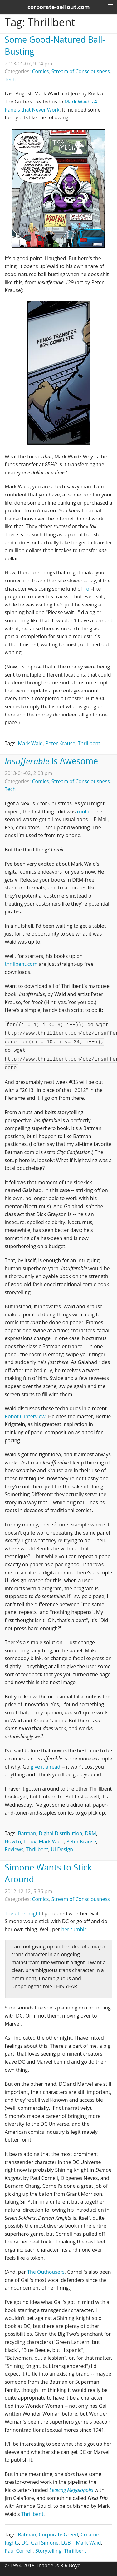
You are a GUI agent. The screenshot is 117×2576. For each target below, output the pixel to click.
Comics (40, 71)
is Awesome (51, 761)
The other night (23, 1913)
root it (84, 811)
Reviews (14, 1849)
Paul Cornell (19, 2550)
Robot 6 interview (25, 1416)
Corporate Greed (58, 2534)
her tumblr (73, 1929)
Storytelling (48, 2550)
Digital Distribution (60, 1833)
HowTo (13, 1841)
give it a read (45, 1766)
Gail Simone (45, 2542)
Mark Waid (30, 743)
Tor (87, 588)
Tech (10, 79)
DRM (90, 1833)
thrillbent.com (21, 963)
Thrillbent (89, 743)
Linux (30, 1841)
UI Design (62, 1849)
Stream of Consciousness (80, 71)
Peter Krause (61, 743)
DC (25, 2542)
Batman (27, 1833)
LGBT (67, 2542)
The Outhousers (46, 2271)
